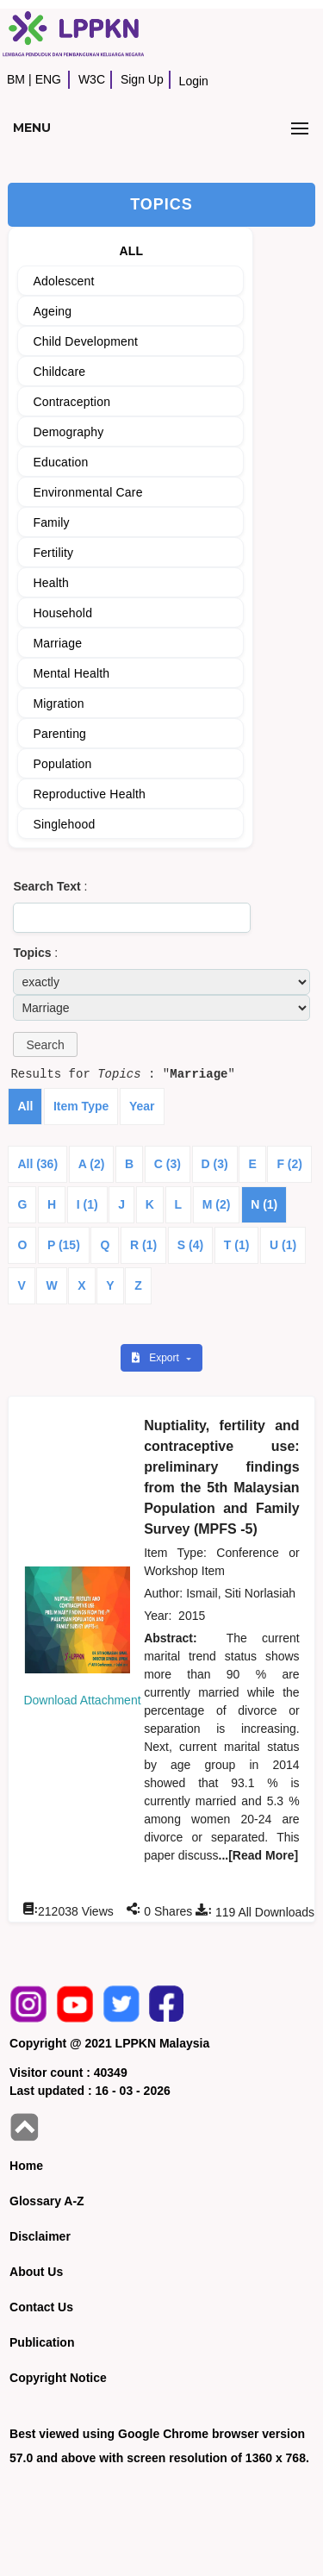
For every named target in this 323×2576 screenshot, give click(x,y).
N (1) (264, 1204)
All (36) (37, 1164)
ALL (131, 251)
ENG (48, 79)
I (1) (87, 1204)
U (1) (283, 1245)
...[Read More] (259, 1855)
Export (157, 1358)
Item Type (81, 1106)
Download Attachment (81, 1700)
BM (16, 79)
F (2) (289, 1164)
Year (142, 1106)
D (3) (215, 1164)
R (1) (143, 1245)
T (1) (237, 1245)
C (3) (167, 1164)
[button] (45, 1044)
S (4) (190, 1245)
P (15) (63, 1245)
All (25, 1106)
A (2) (91, 1164)
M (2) (216, 1204)
